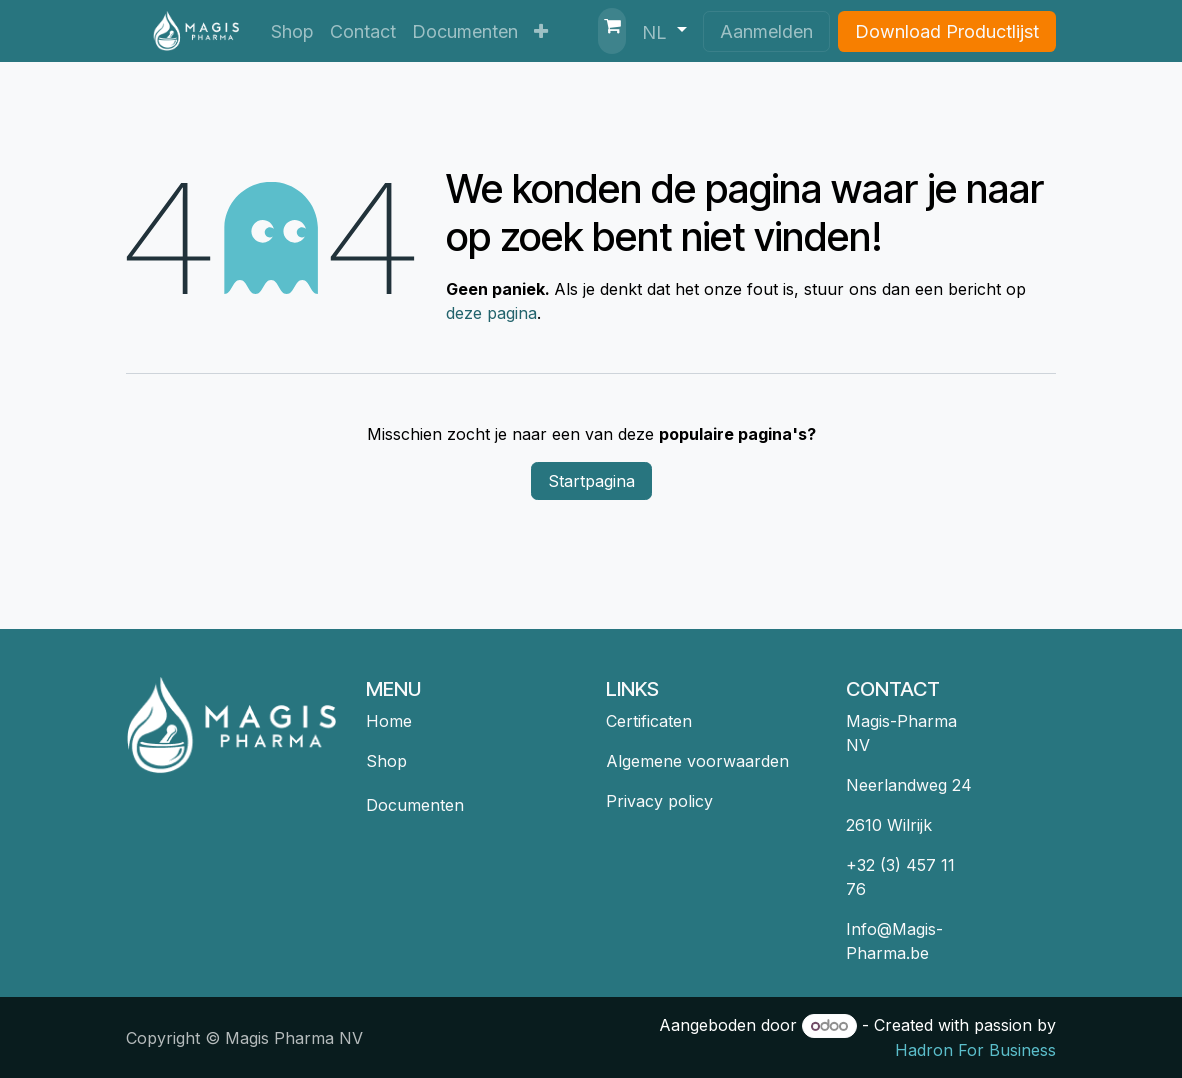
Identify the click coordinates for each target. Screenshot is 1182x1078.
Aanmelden (766, 31)
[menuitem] (292, 31)
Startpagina (591, 481)
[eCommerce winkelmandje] (612, 31)
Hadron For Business (975, 1050)
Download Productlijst (947, 31)
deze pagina (491, 313)
